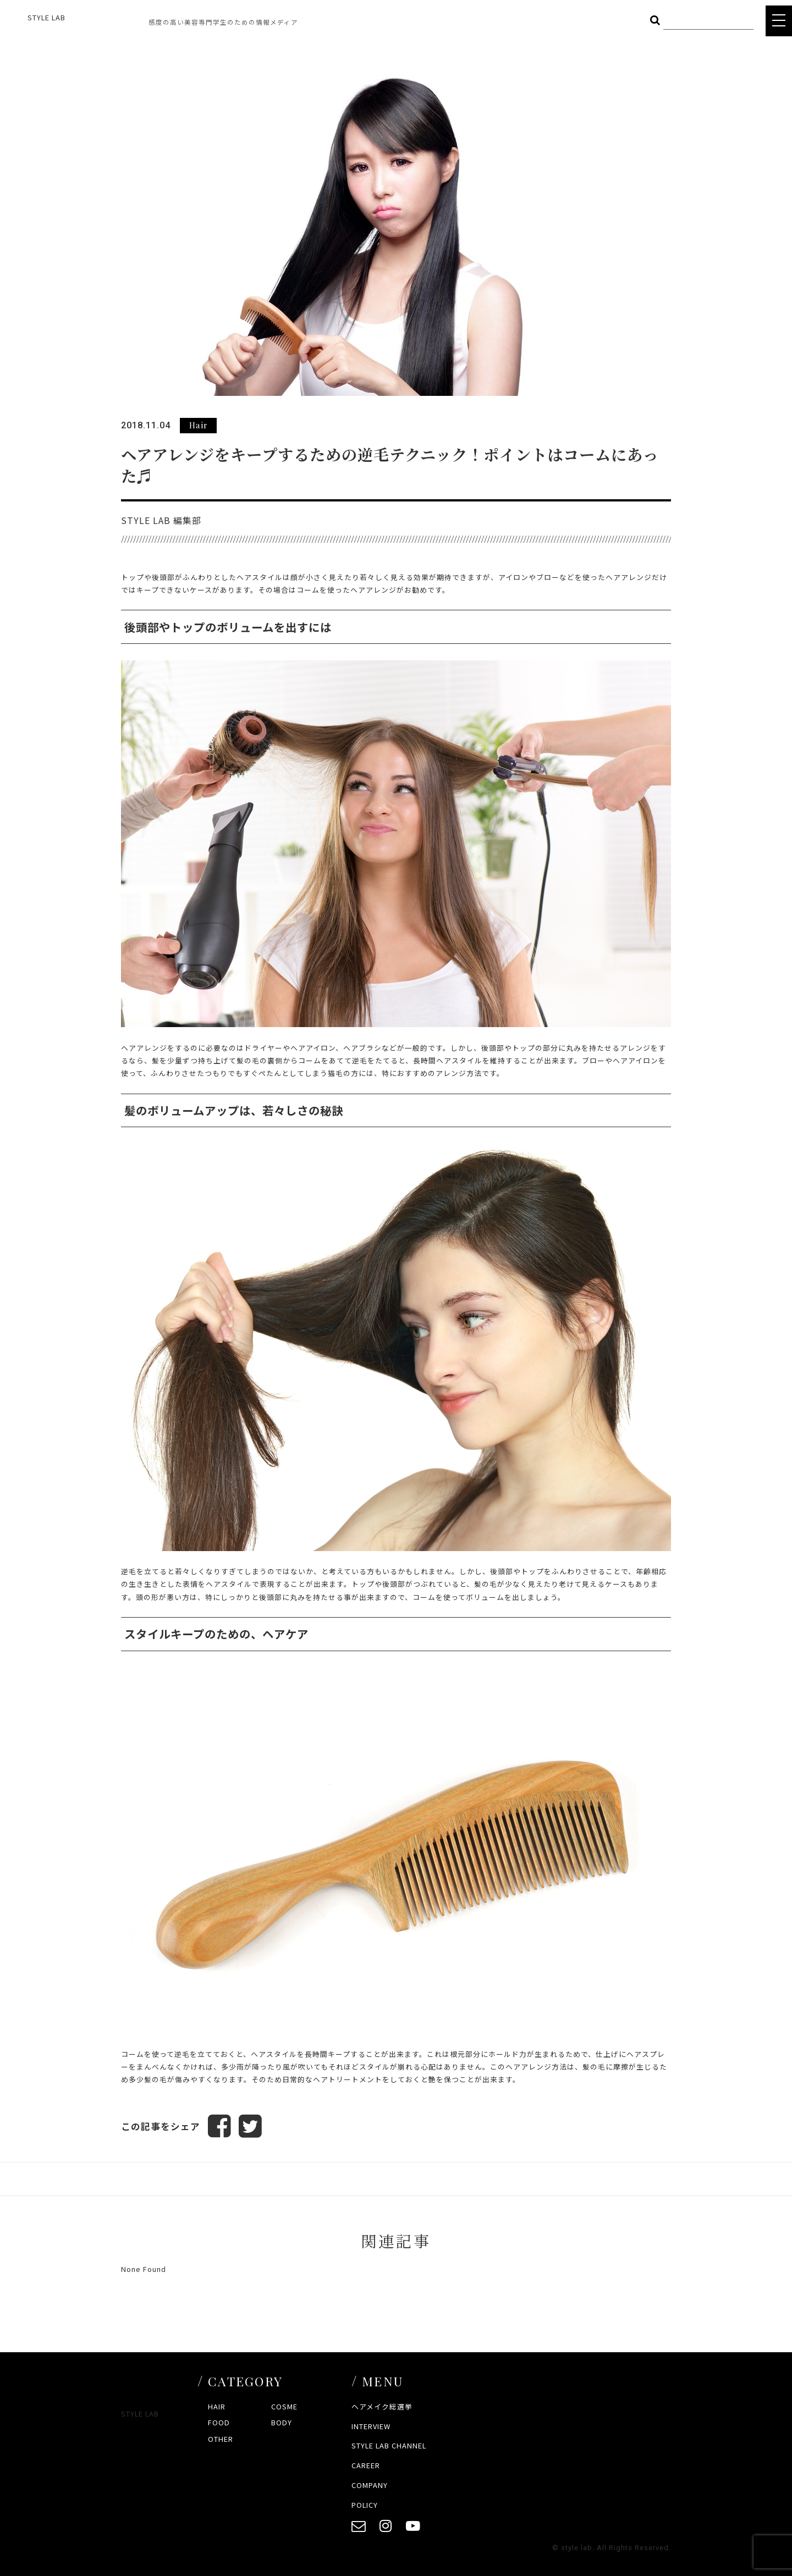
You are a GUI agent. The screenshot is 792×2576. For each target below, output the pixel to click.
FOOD (219, 2422)
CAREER (365, 2465)
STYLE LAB (46, 17)
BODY (281, 2422)
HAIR (217, 2406)
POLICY (364, 2505)
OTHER (220, 2439)
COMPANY (369, 2485)
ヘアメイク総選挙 (382, 2406)
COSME (284, 2406)
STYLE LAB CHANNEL (388, 2445)
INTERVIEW (371, 2426)
